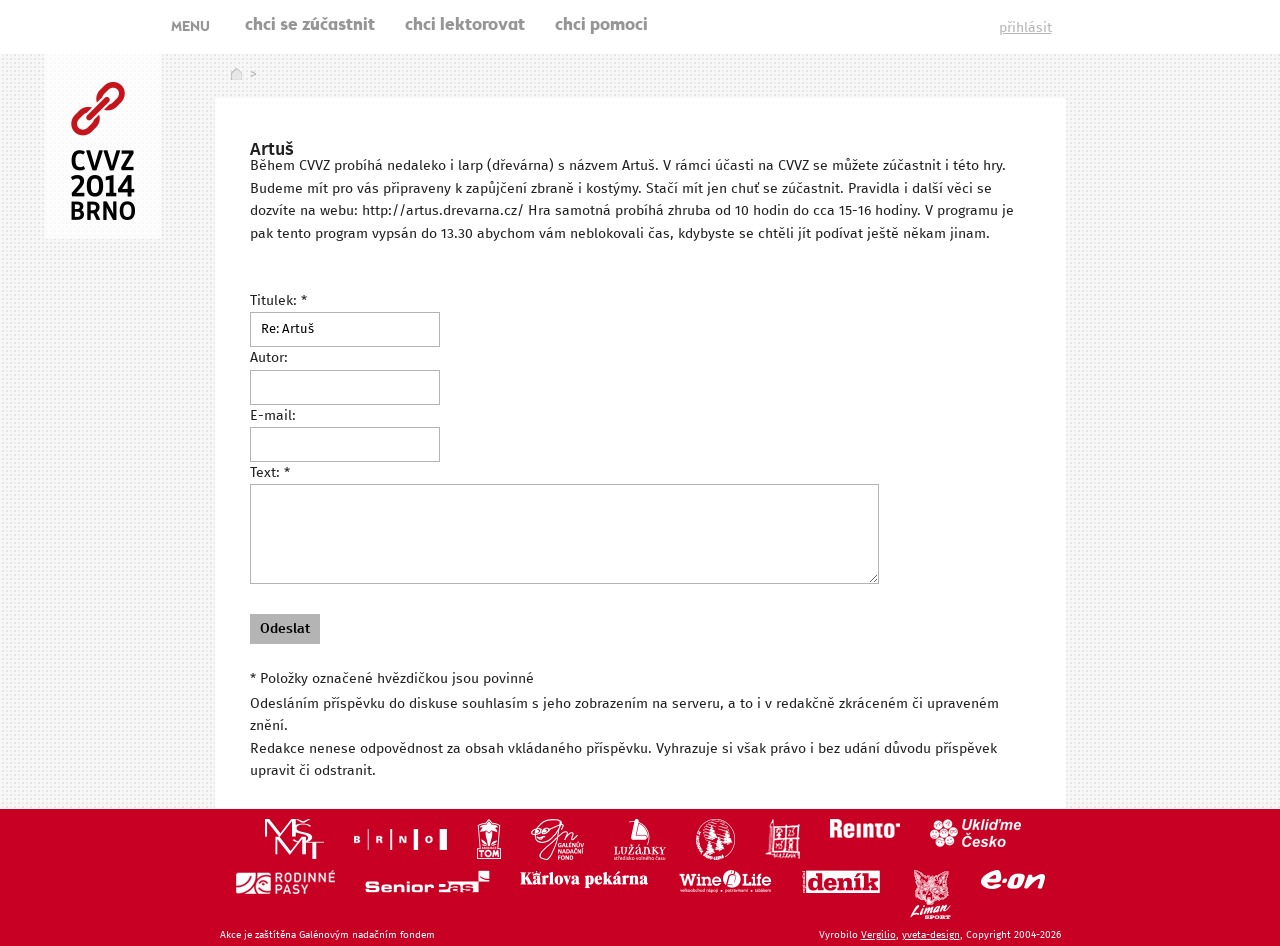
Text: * (270, 473)
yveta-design (931, 935)
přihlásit (1025, 28)
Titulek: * (278, 301)
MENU (190, 28)
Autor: (269, 358)
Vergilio (878, 935)
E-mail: (273, 416)
